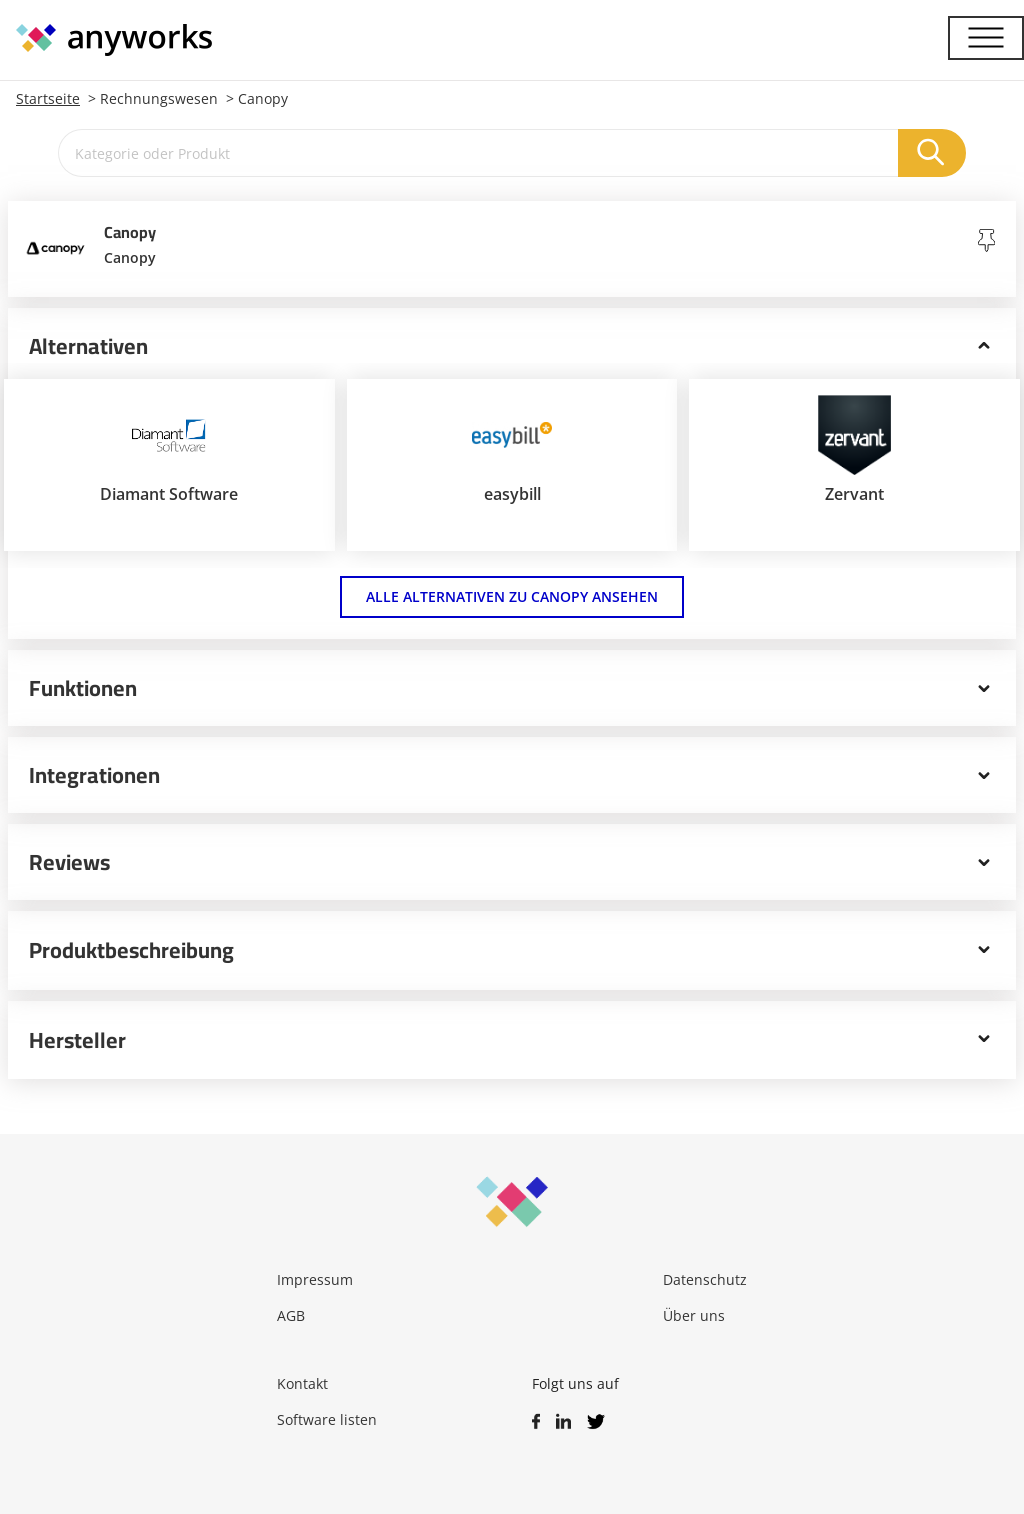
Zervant (854, 494)
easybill (512, 494)
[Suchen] (932, 153)
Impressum (315, 1279)
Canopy (263, 98)
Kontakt (302, 1383)
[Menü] (986, 38)
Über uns (694, 1315)
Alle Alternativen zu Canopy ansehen (512, 596)
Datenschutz (705, 1279)
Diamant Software (169, 494)
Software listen (327, 1419)
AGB (291, 1315)
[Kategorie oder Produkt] (478, 153)
